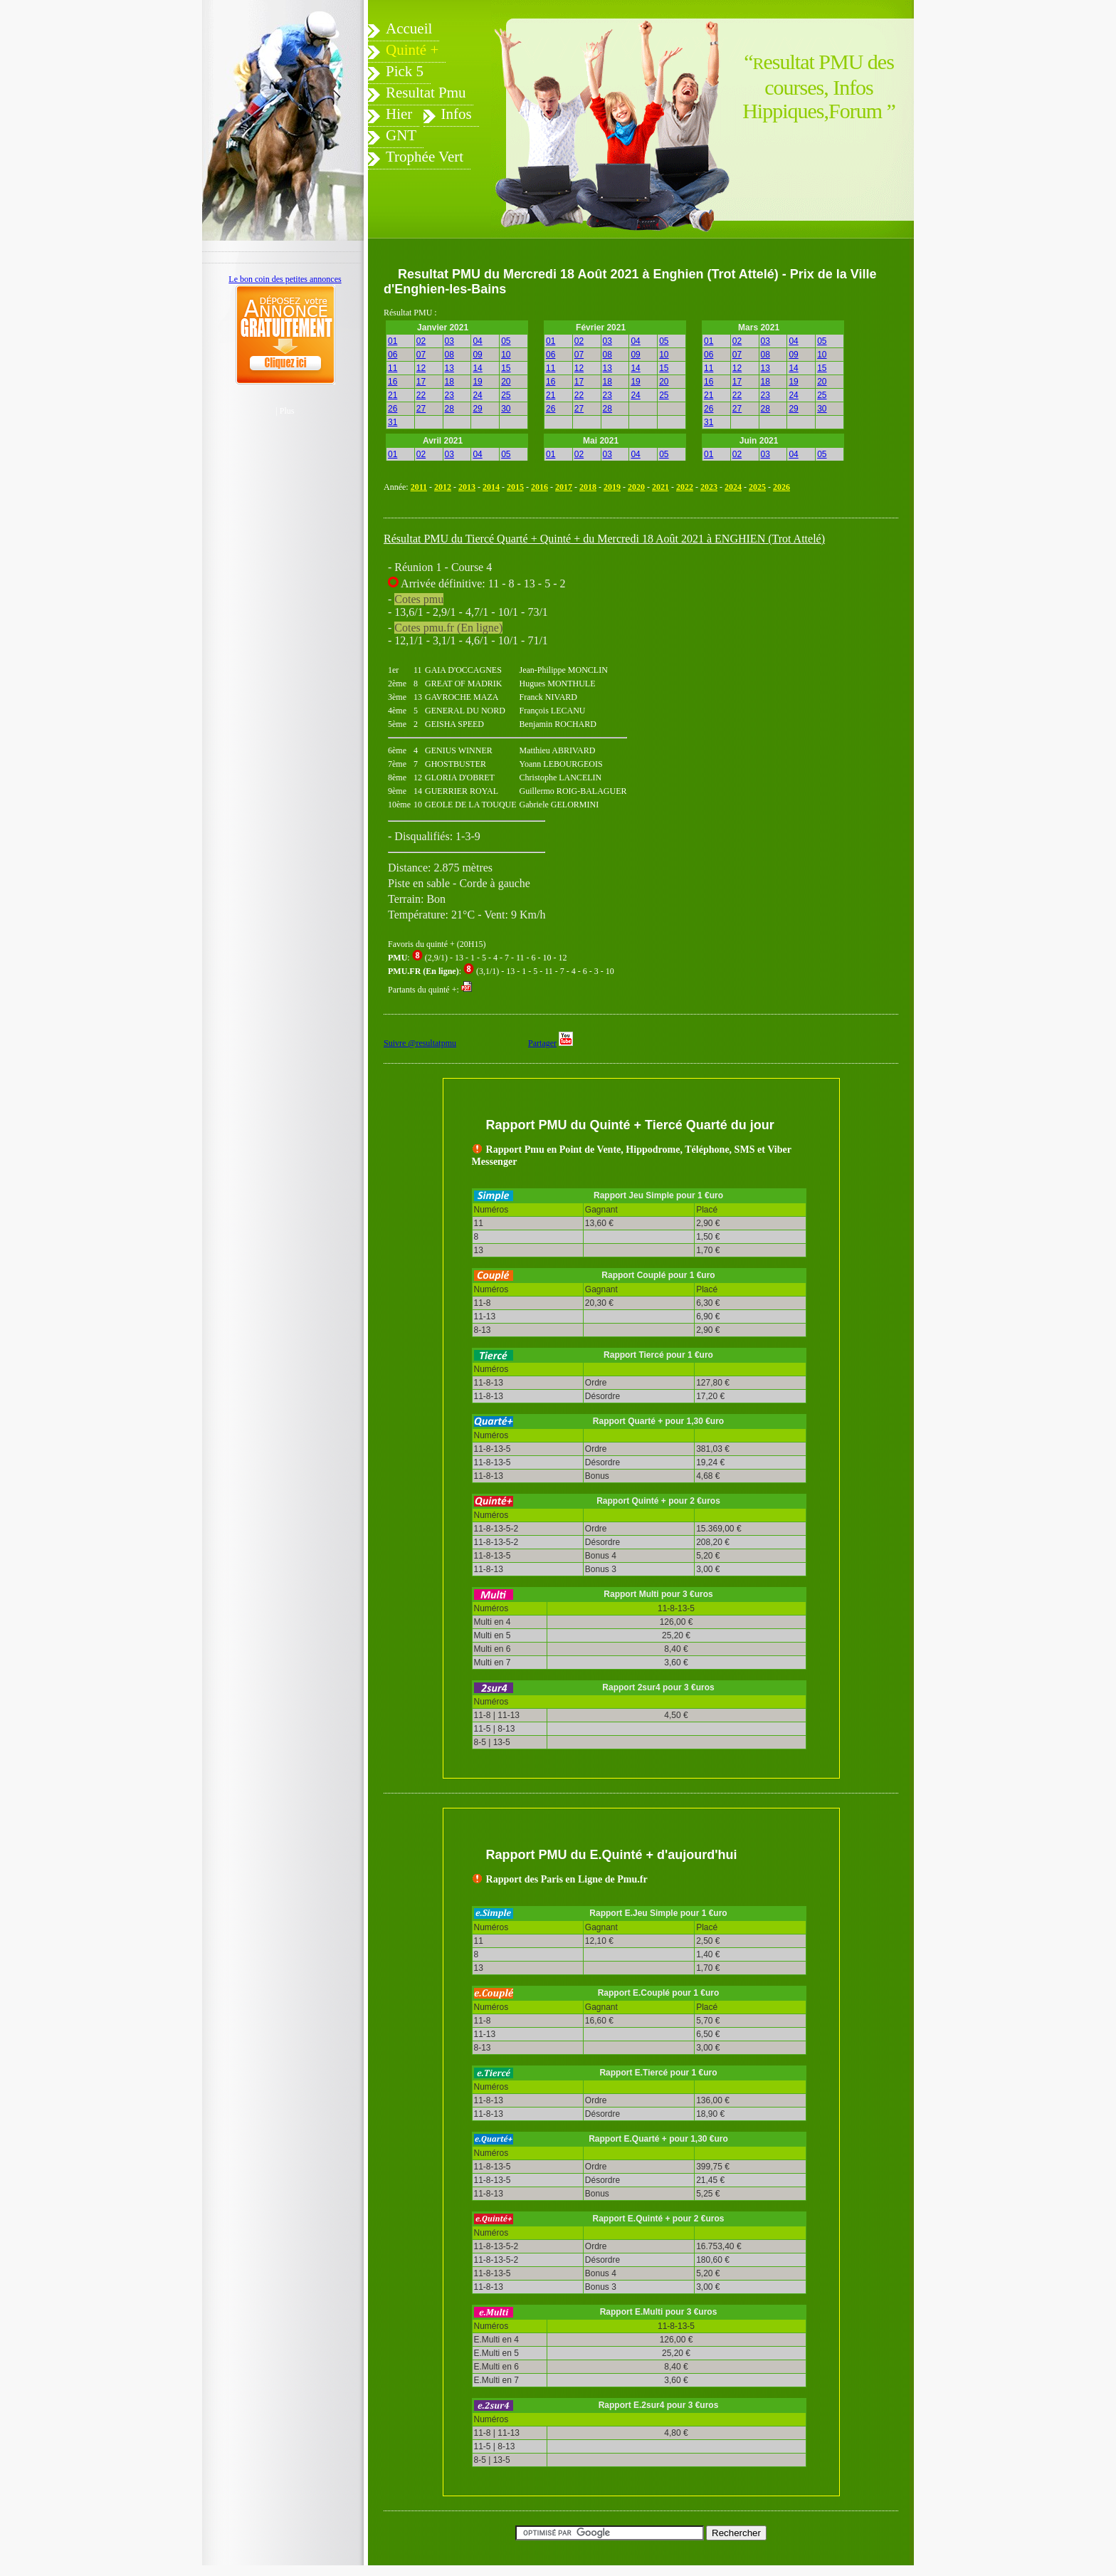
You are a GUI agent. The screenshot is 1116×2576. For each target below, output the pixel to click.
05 (505, 341)
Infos (456, 113)
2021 (660, 487)
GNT (401, 135)
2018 (587, 487)
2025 (757, 487)
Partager (542, 1043)
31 (392, 422)
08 (449, 355)
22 (421, 395)
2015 (515, 487)
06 (392, 355)
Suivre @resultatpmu (420, 1043)
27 (421, 409)
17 (421, 382)
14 (477, 368)
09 (477, 355)
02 (421, 341)
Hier (399, 113)
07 (421, 355)
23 (449, 395)
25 (505, 395)
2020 (636, 487)
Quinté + (412, 49)
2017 (563, 487)
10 (505, 355)
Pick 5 (404, 71)
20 (505, 382)
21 (392, 395)
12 (421, 368)
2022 (684, 487)
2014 (491, 487)
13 (449, 368)
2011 (419, 487)
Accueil (409, 28)
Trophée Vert (424, 156)
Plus (287, 411)
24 (477, 395)
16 (392, 382)
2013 (466, 487)
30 (505, 409)
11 (392, 368)
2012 (442, 487)
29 (477, 409)
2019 (612, 487)
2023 (708, 487)
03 (449, 341)
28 (449, 409)
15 (505, 368)
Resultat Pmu (426, 92)
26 (392, 409)
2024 (733, 487)
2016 (539, 487)
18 (449, 382)
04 (477, 341)
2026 (781, 487)
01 (392, 341)
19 (477, 382)
